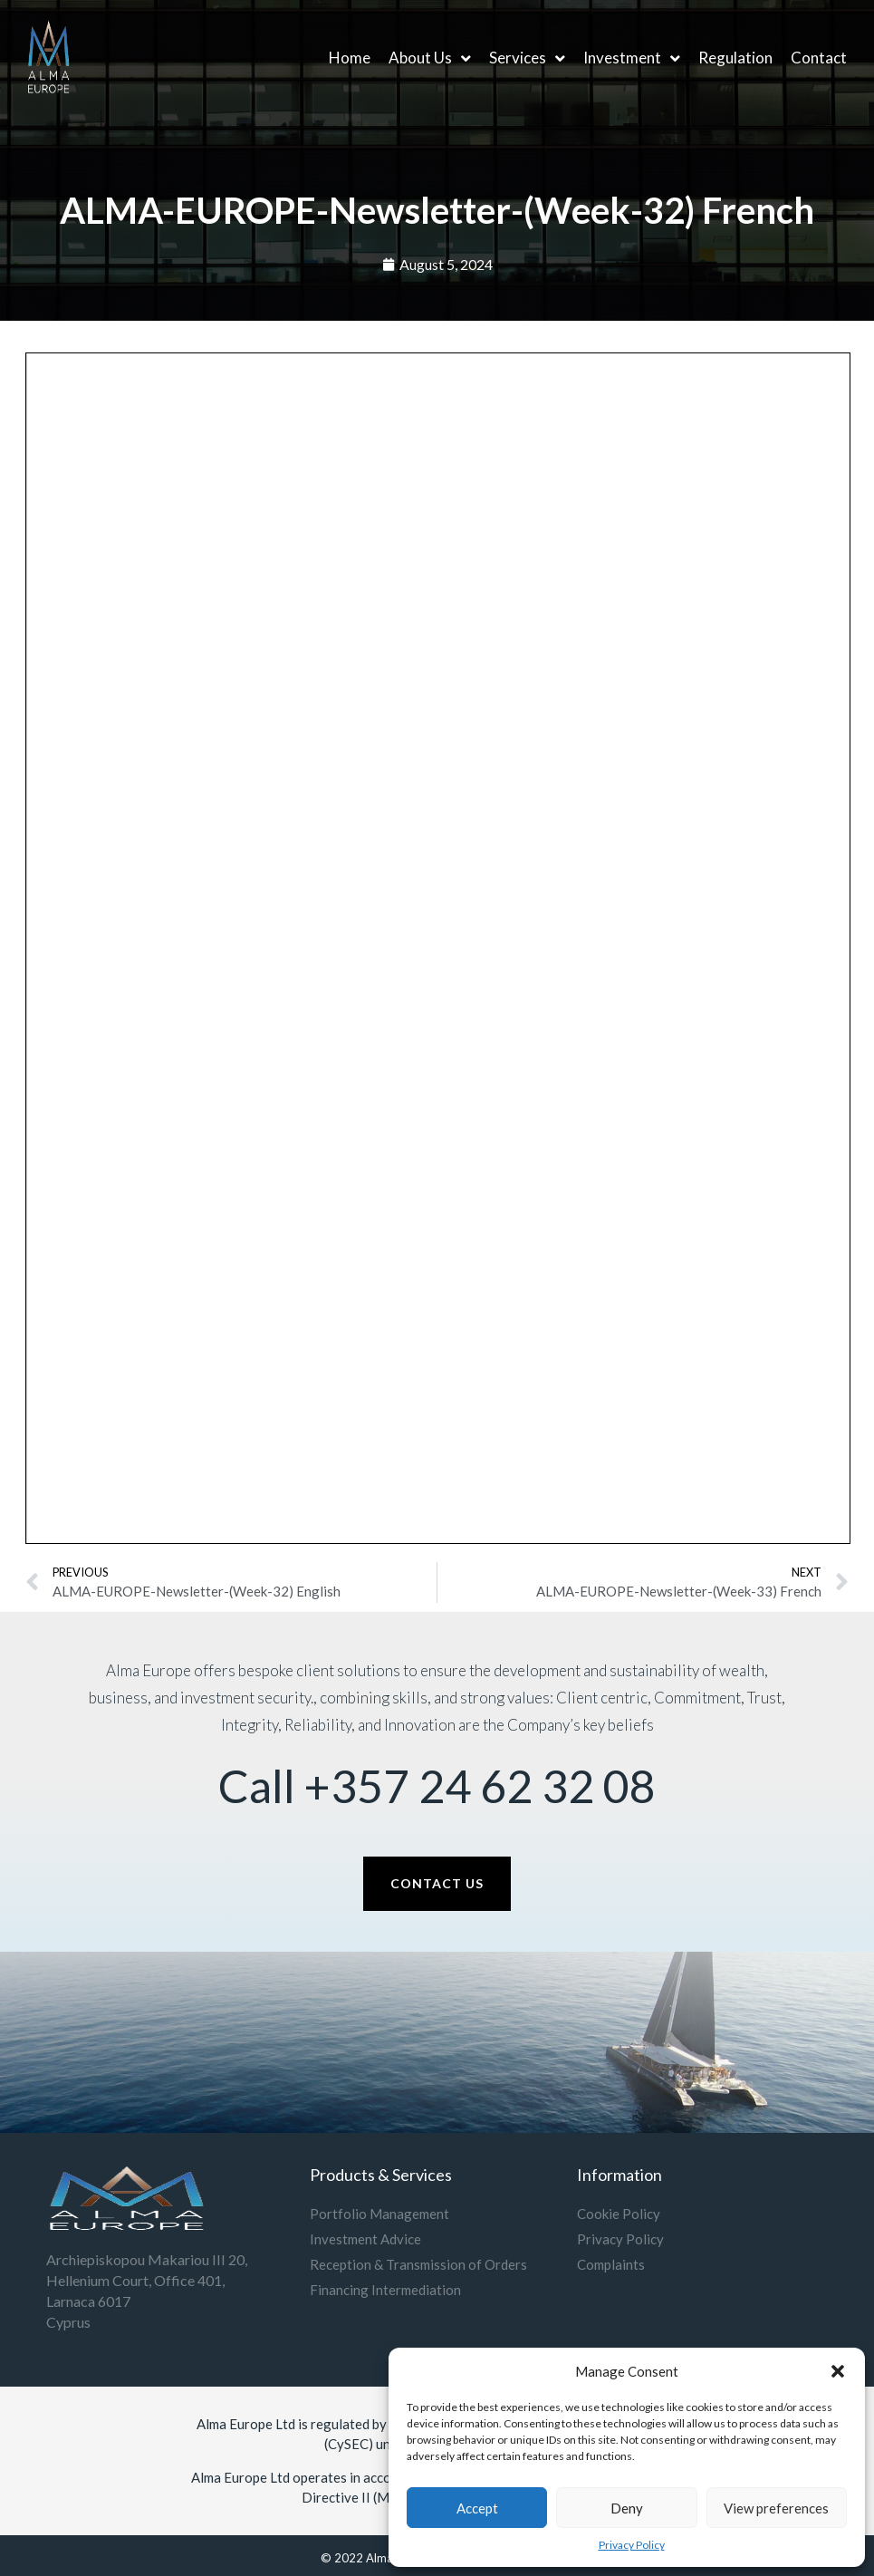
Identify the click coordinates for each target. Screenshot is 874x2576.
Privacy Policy (632, 2545)
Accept (477, 2508)
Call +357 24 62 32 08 (437, 1786)
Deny (626, 2508)
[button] (838, 2371)
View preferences (776, 2508)
